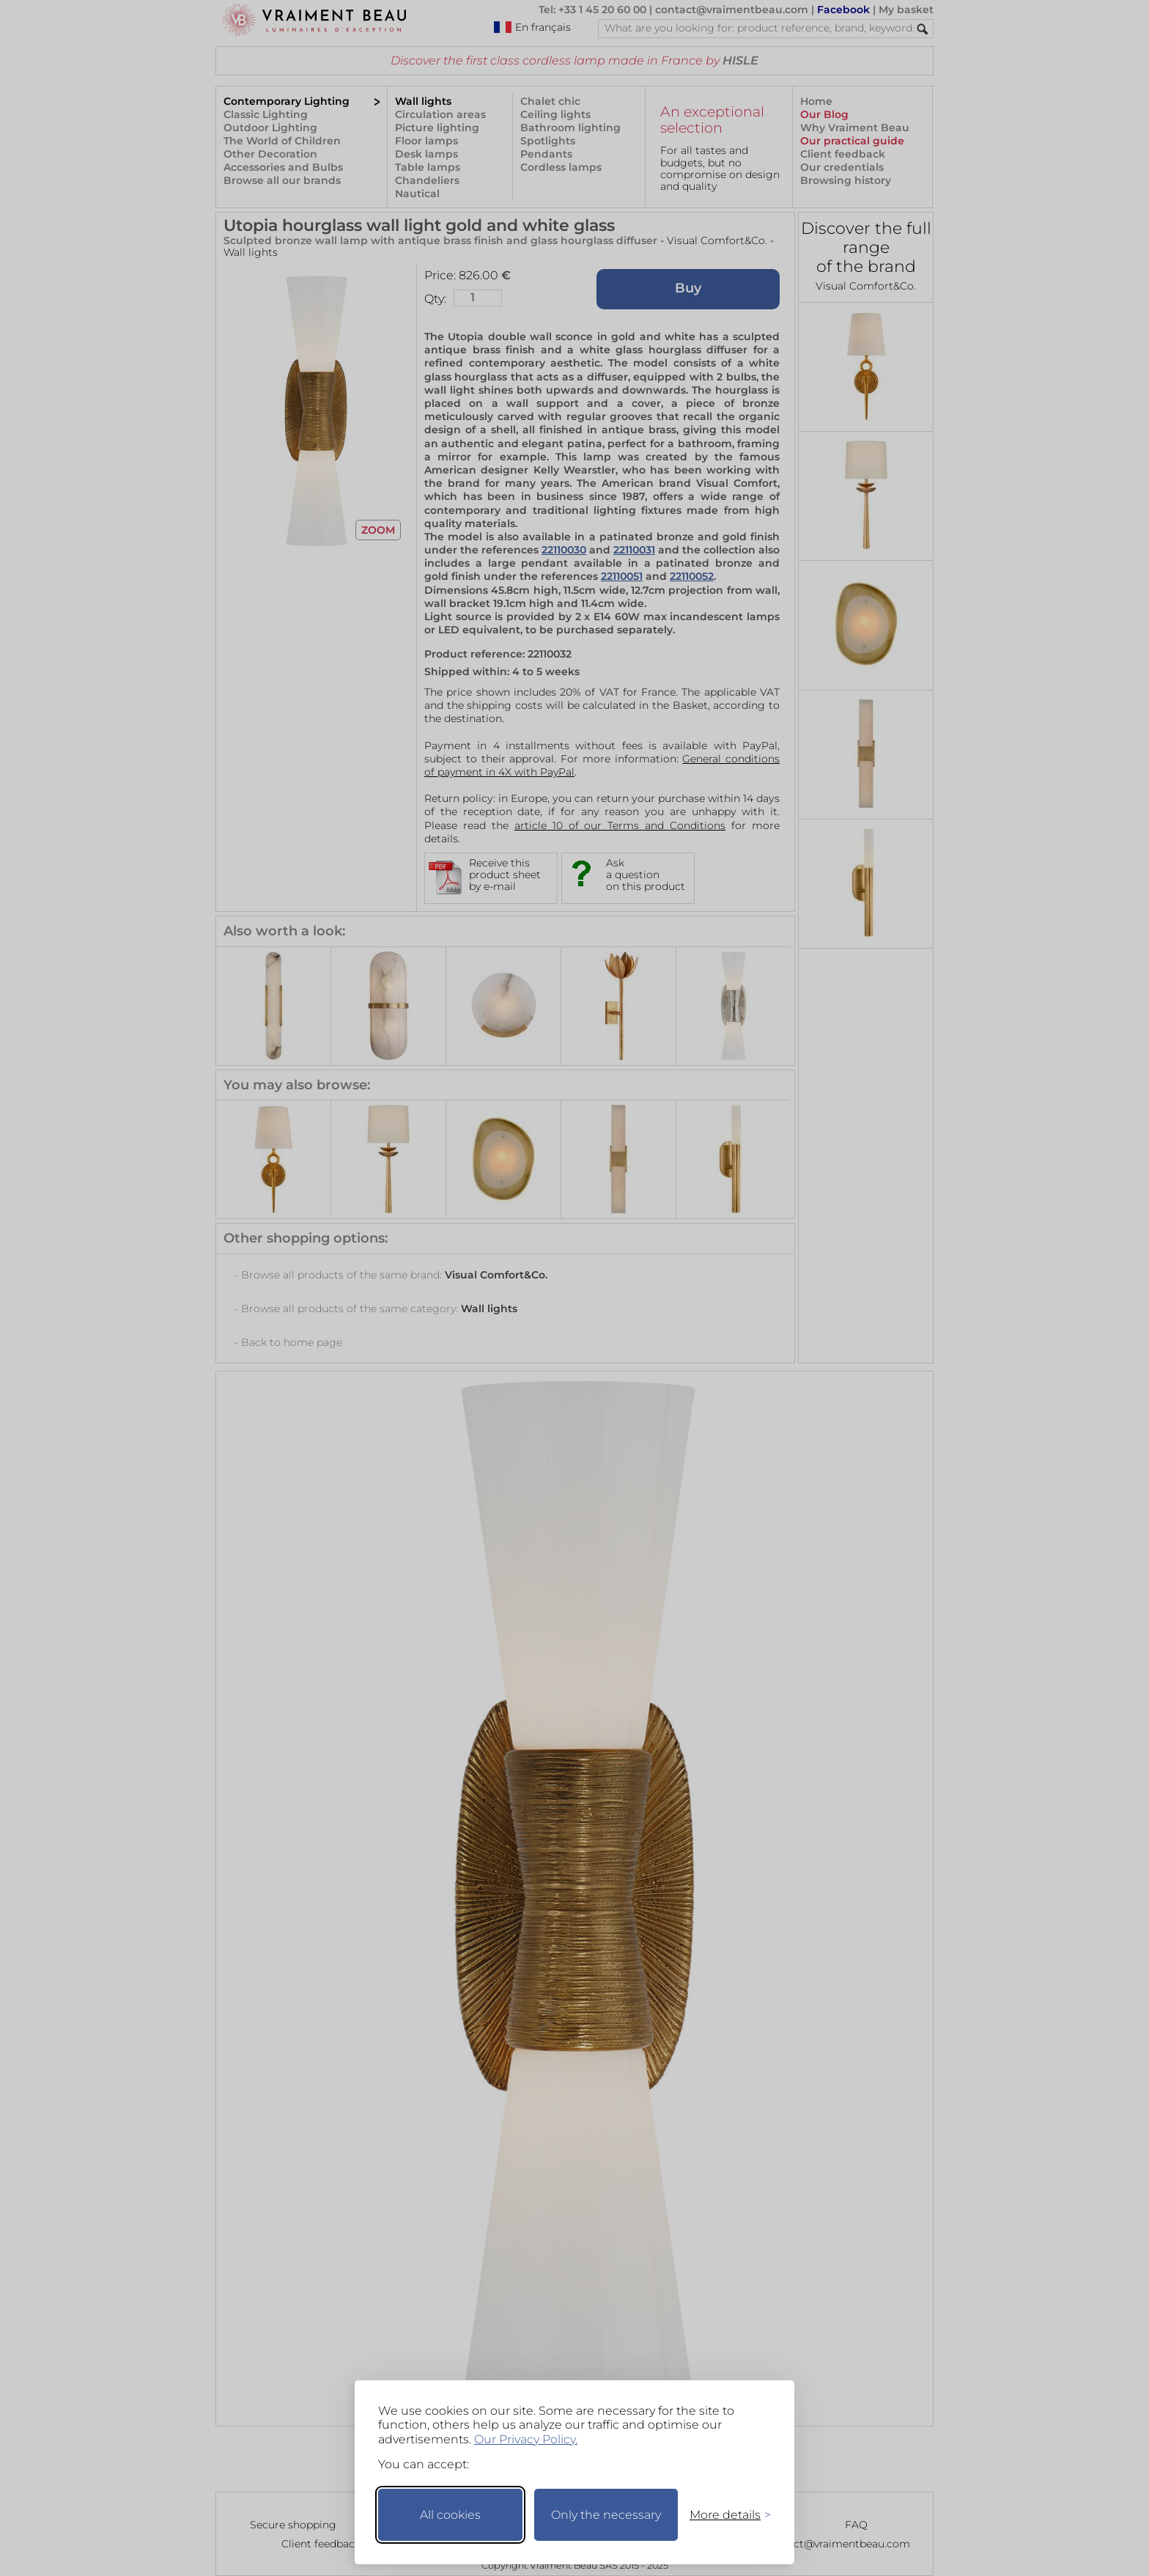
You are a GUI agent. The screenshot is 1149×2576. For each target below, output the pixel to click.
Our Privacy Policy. (525, 2439)
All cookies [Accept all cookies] (450, 2515)
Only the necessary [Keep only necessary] (606, 2515)
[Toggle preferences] (724, 2515)
